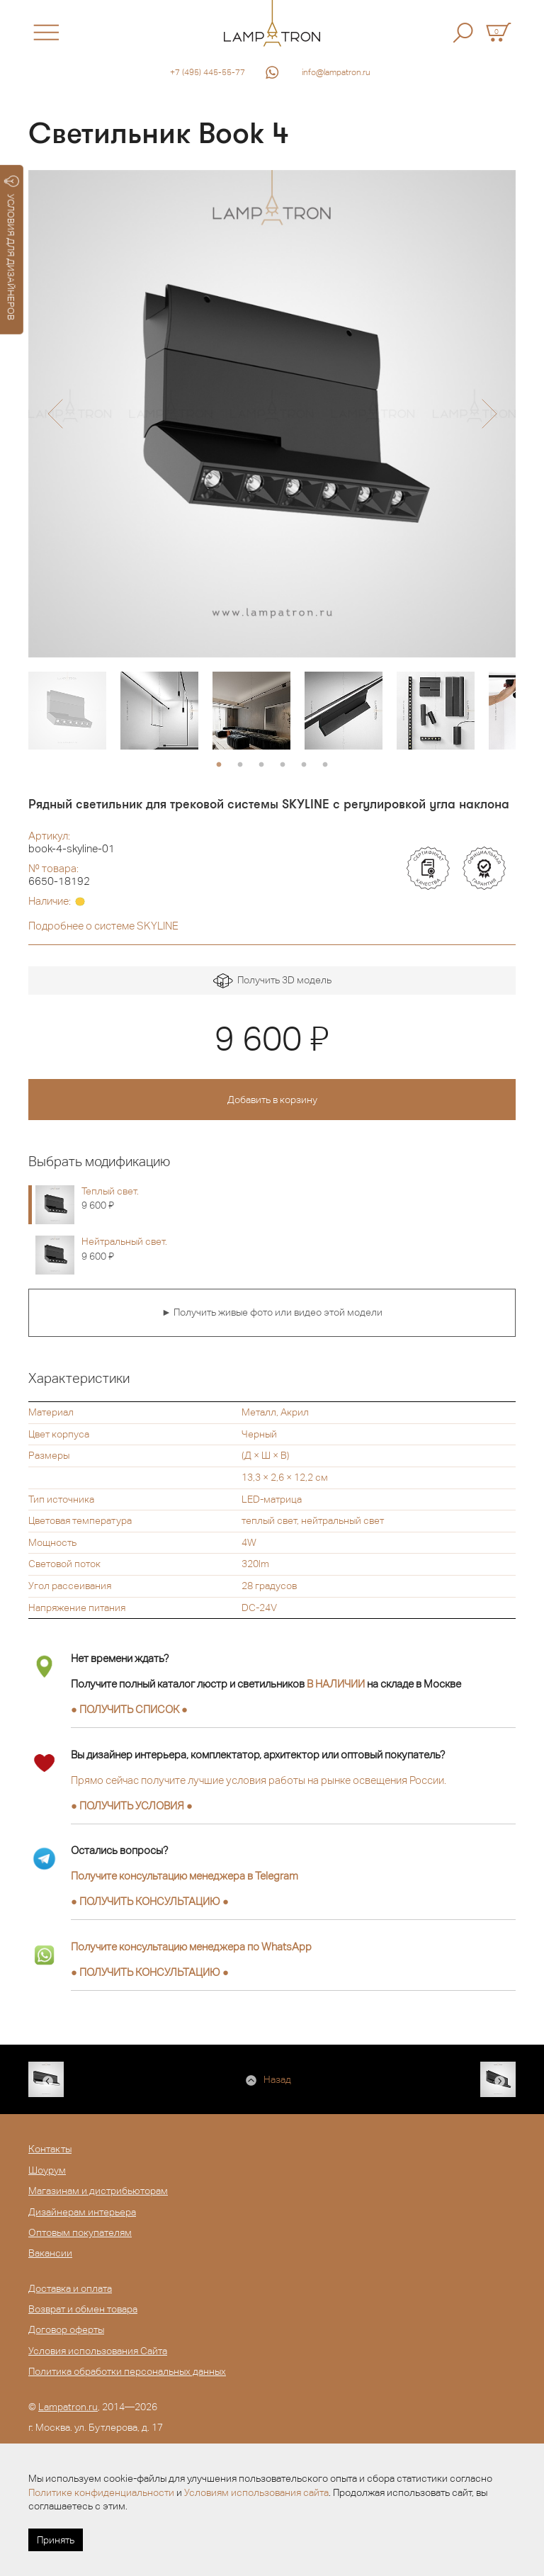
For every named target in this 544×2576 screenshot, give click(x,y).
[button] (55, 413)
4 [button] (283, 765)
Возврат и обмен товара (82, 2309)
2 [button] (240, 765)
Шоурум (47, 2170)
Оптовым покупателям (80, 2232)
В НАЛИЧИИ (336, 1684)
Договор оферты (66, 2329)
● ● (150, 1901)
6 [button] (325, 765)
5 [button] (304, 765)
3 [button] (261, 765)
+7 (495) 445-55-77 (207, 72)
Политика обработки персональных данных (127, 2371)
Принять (55, 2540)
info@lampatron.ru (336, 72)
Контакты (50, 2148)
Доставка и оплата (70, 2288)
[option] (272, 413)
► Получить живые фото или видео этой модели (272, 1312)
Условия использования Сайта (97, 2350)
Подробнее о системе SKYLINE (103, 926)
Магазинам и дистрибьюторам (98, 2190)
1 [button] (219, 765)
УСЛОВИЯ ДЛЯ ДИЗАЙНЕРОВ (11, 248)
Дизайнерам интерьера (82, 2212)
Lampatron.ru (68, 2406)
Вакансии (50, 2253)
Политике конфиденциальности (101, 2492)
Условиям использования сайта (256, 2492)
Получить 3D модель (272, 980)
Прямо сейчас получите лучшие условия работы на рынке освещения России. (258, 1780)
